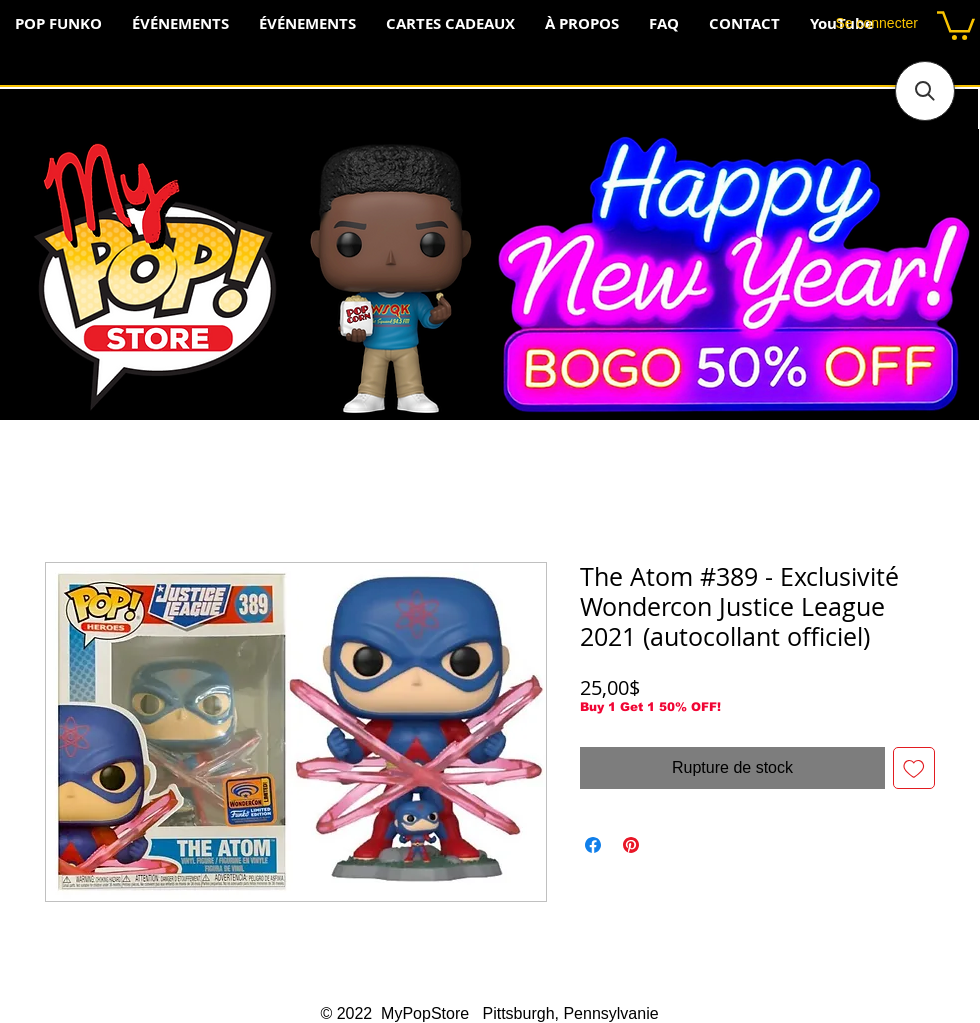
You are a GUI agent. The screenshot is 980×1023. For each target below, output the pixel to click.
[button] (956, 24)
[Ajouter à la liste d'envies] (914, 768)
